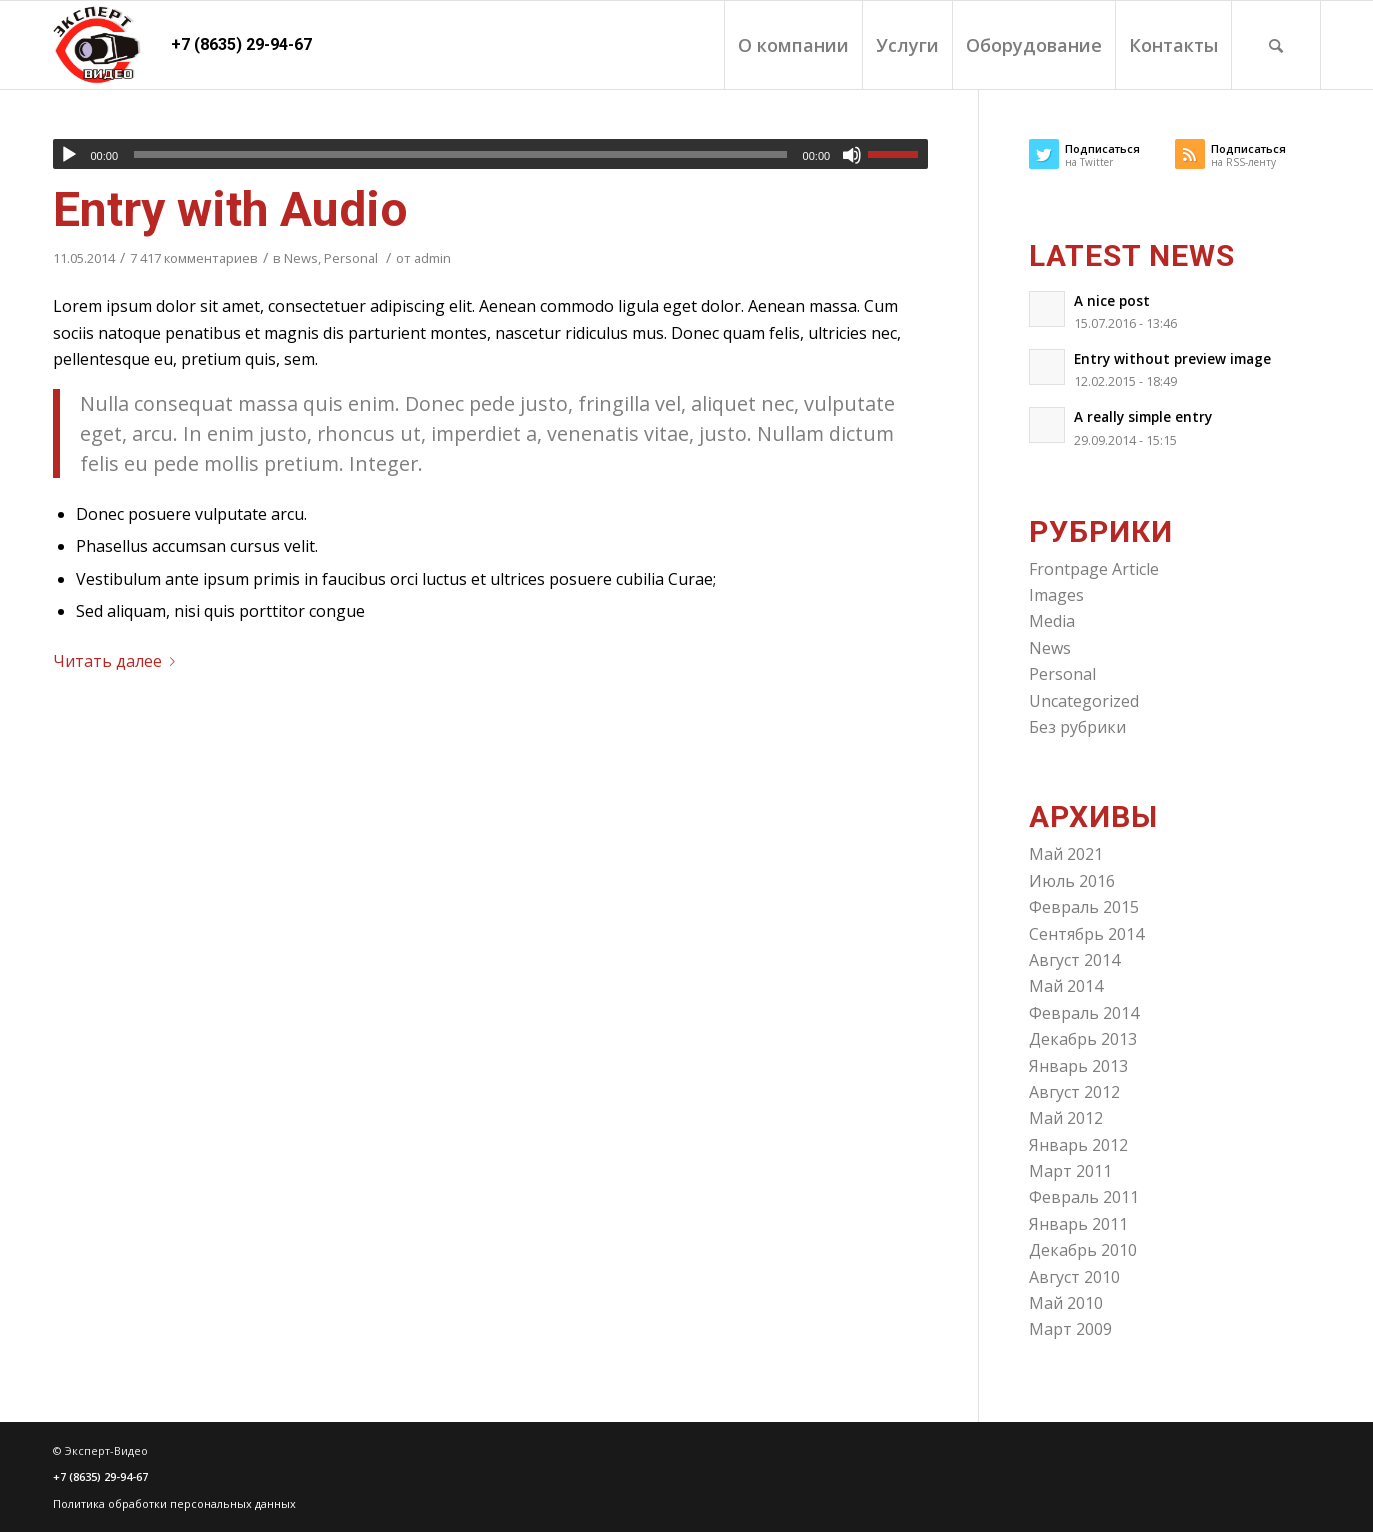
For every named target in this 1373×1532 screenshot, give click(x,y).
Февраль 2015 (1084, 907)
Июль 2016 (1072, 881)
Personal (351, 258)
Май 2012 (1066, 1118)
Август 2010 (1074, 1277)
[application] (491, 154)
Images (1056, 595)
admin (432, 258)
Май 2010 (1066, 1303)
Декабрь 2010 (1083, 1250)
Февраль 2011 (1084, 1197)
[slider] (460, 154)
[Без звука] (852, 155)
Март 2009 (1070, 1329)
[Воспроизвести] (69, 155)
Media (1052, 621)
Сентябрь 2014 (1086, 934)
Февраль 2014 (1084, 1013)
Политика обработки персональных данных (174, 1503)
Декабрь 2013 (1083, 1039)
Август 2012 (1074, 1092)
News (301, 258)
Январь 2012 (1078, 1145)
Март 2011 (1070, 1171)
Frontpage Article (1094, 569)
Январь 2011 (1078, 1224)
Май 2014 (1066, 986)
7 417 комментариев (194, 258)
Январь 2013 (1078, 1066)
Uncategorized (1084, 701)
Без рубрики (1077, 727)
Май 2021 (1066, 854)
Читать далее (118, 661)
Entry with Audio (230, 209)
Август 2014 (1074, 960)
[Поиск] (1276, 45)
